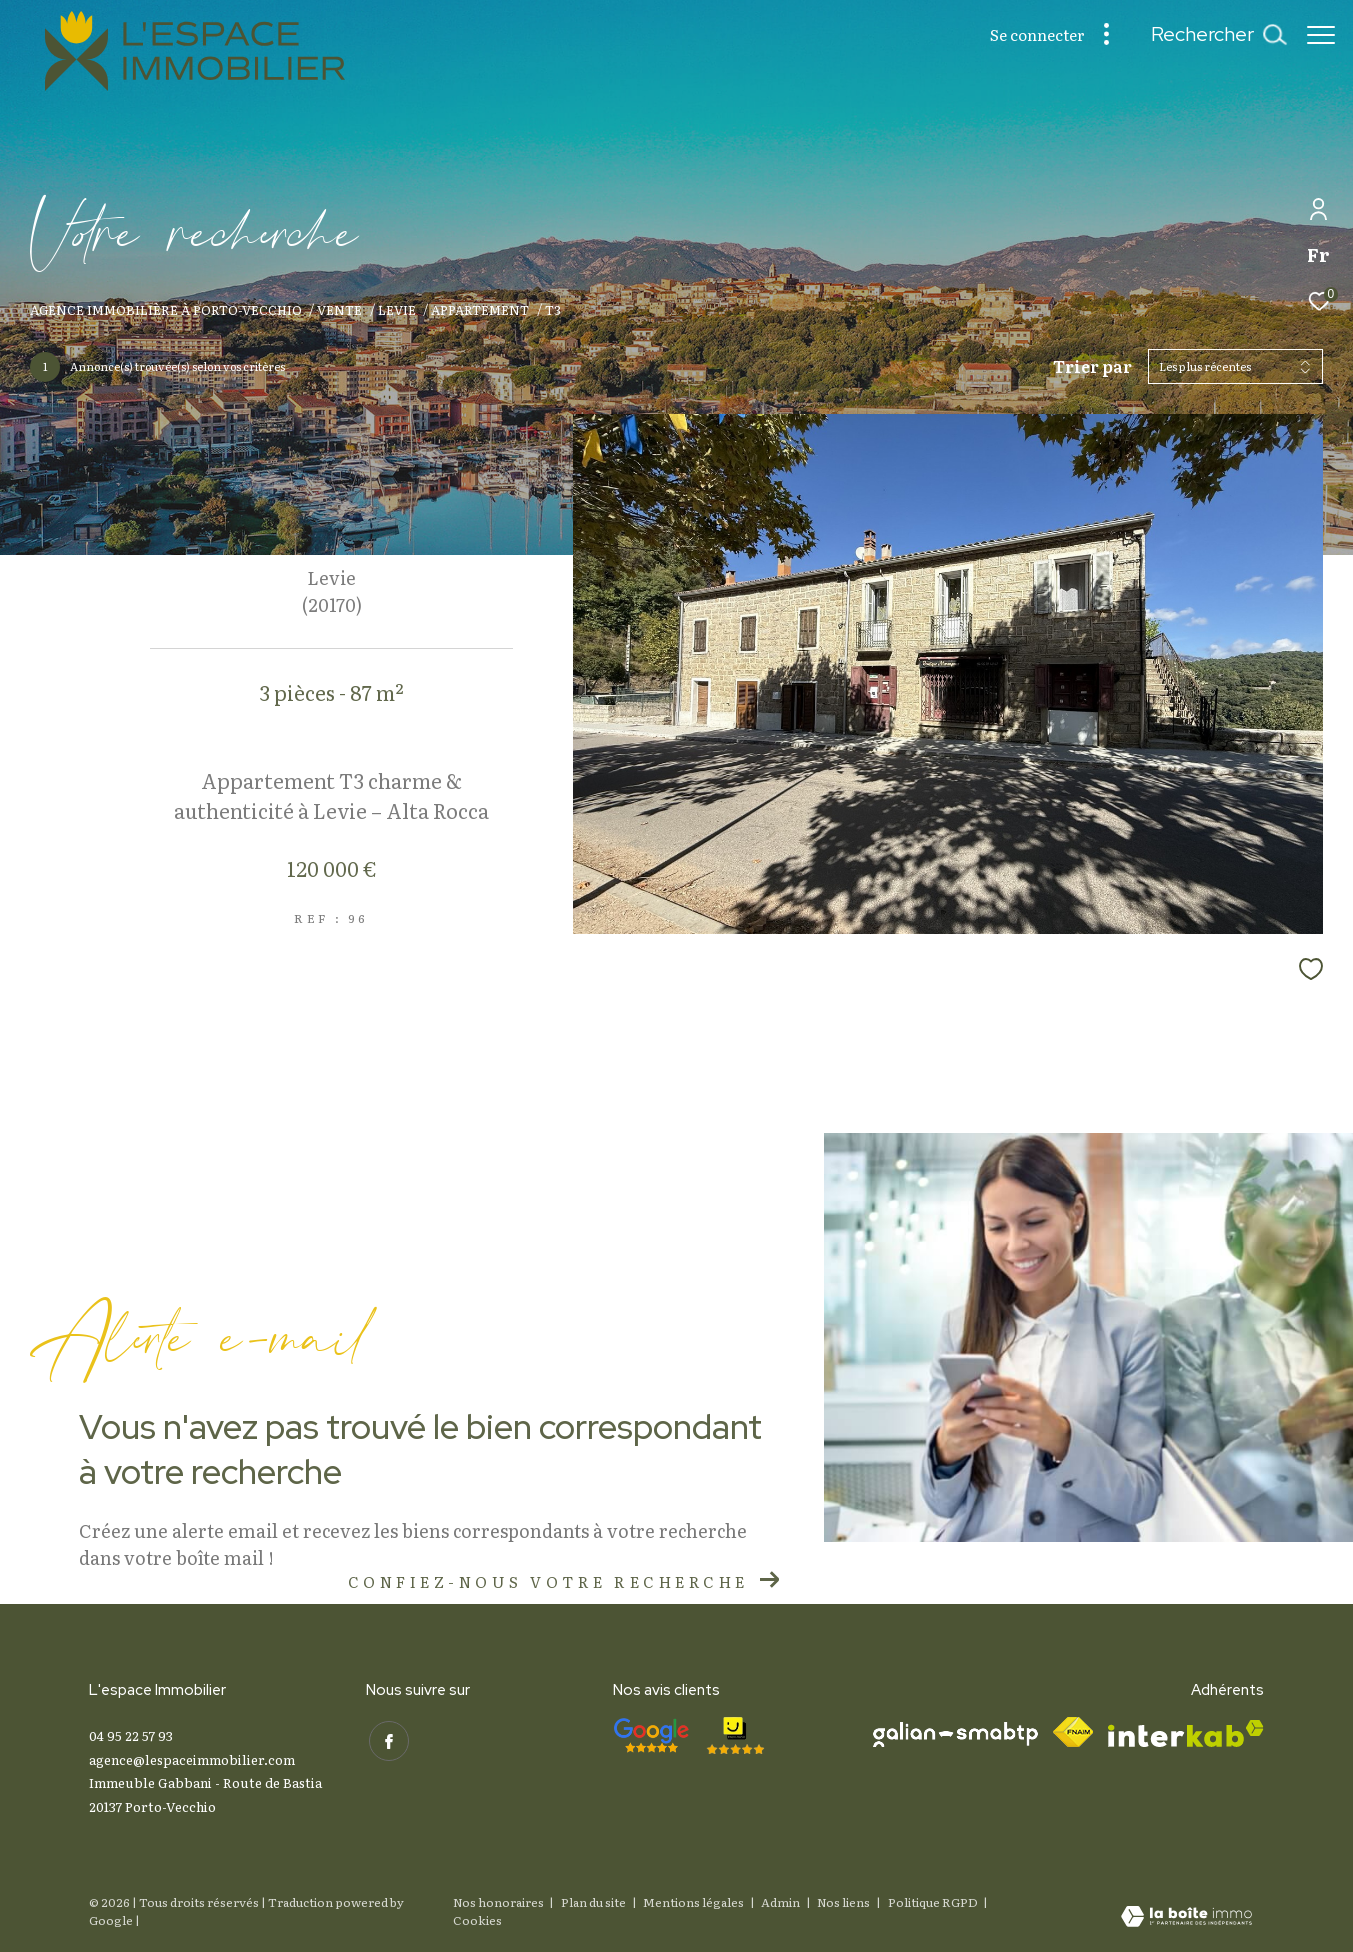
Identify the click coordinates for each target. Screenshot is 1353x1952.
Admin (781, 1902)
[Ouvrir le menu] (1321, 35)
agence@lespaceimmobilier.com (192, 1759)
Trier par (1092, 366)
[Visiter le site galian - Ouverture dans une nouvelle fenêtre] (955, 1734)
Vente (339, 309)
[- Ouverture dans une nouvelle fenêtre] (651, 1735)
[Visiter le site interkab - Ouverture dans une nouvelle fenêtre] (1186, 1733)
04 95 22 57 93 (131, 1735)
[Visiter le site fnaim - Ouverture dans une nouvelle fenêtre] (1073, 1732)
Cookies (477, 1921)
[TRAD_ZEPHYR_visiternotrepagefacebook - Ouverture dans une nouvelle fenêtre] (386, 1738)
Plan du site (594, 1902)
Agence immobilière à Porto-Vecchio (166, 309)
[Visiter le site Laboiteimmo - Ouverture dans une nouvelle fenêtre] (1186, 1917)
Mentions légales (694, 1902)
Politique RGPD (933, 1902)
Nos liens (844, 1902)
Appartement (480, 309)
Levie (397, 309)
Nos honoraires (498, 1902)
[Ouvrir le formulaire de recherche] (1208, 34)
